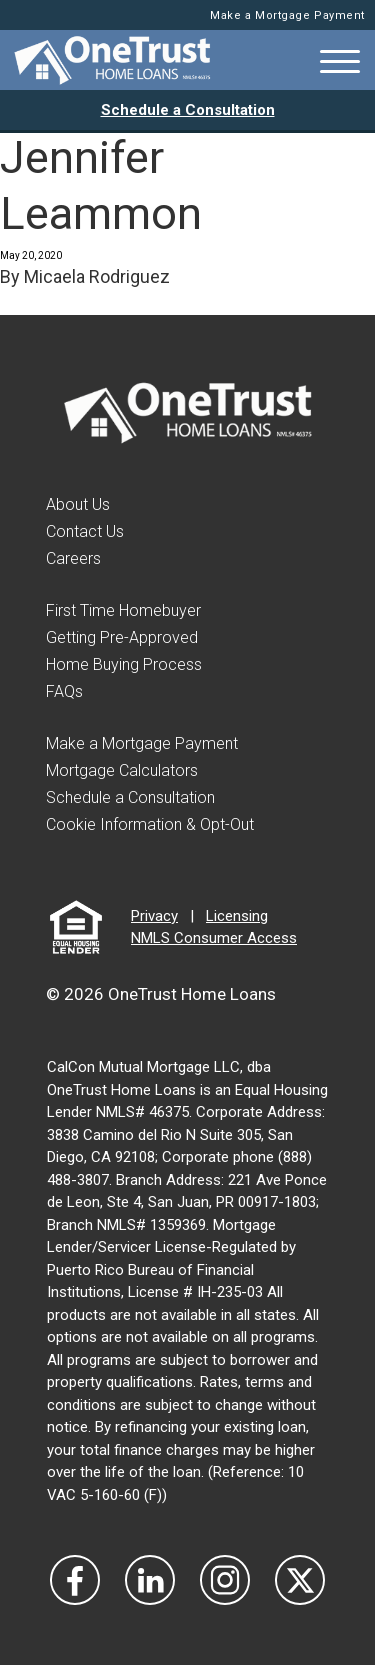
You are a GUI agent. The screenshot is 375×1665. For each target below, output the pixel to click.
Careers (73, 558)
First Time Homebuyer (123, 610)
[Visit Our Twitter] (300, 1580)
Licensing (237, 916)
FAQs (64, 691)
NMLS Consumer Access (214, 938)
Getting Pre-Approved (122, 637)
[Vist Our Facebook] (75, 1580)
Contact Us (85, 531)
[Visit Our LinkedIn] (150, 1580)
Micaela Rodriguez (97, 276)
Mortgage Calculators (122, 770)
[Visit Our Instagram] (225, 1580)
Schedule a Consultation (188, 110)
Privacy (154, 916)
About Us (78, 504)
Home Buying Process (124, 664)
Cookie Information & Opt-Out (150, 824)
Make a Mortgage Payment (287, 15)
